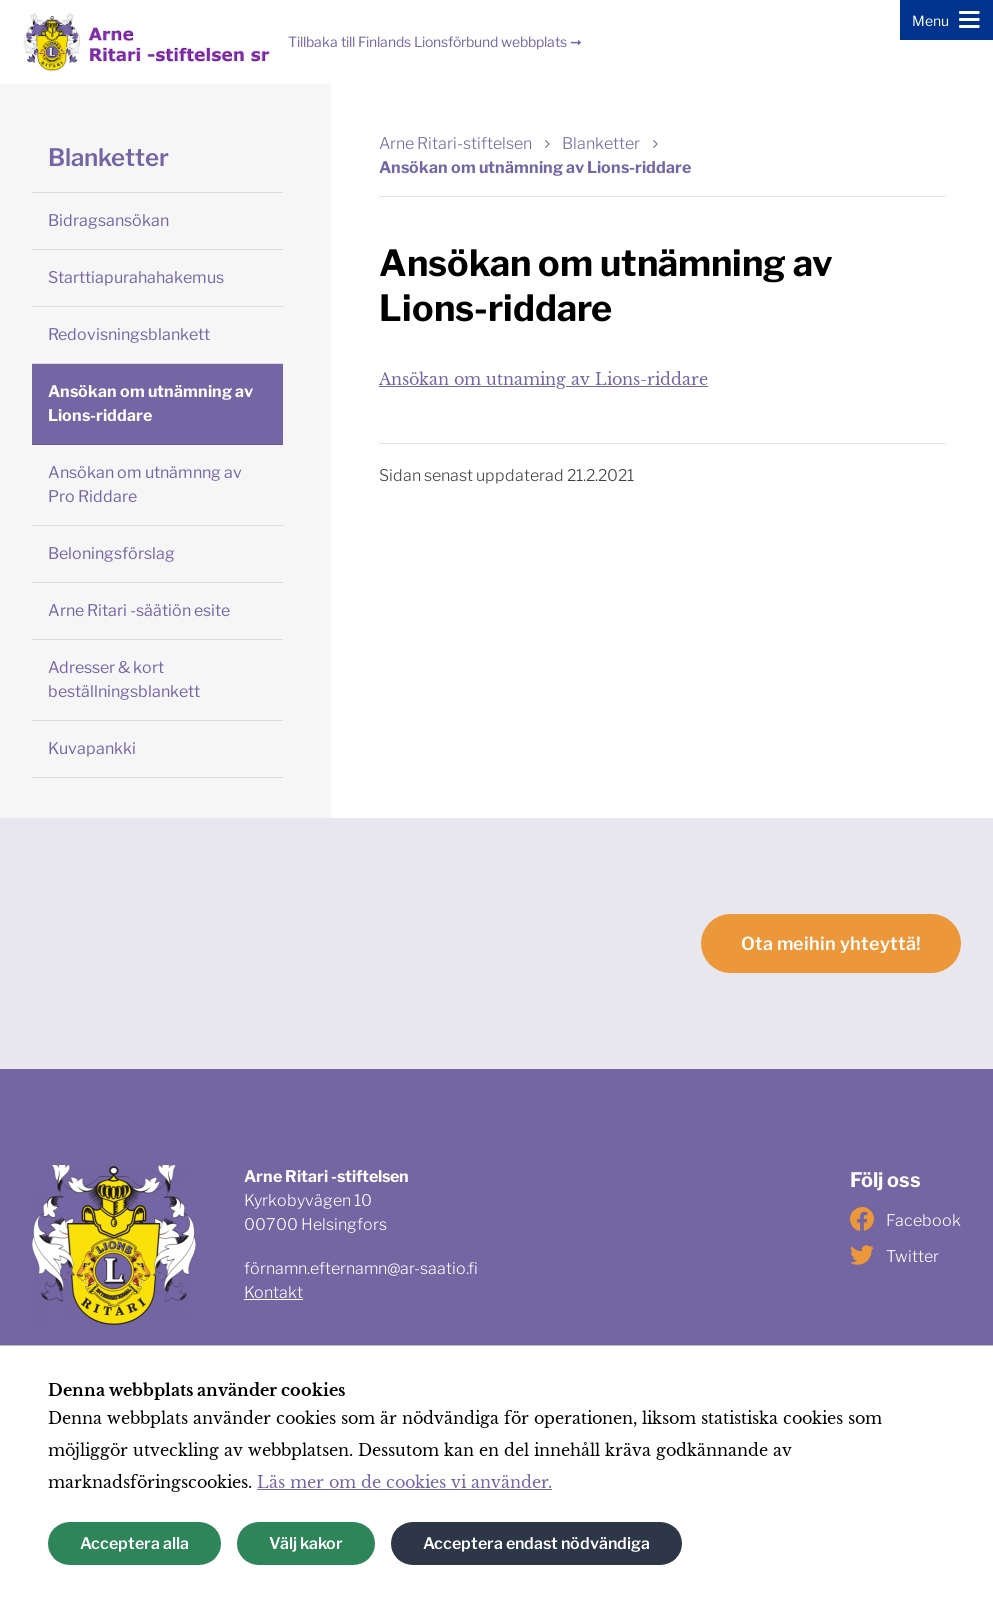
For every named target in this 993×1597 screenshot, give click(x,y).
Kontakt (273, 1292)
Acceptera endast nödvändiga (536, 1543)
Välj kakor (306, 1543)
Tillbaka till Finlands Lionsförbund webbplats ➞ (435, 41)
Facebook (905, 1219)
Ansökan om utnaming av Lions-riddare (543, 379)
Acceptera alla (134, 1543)
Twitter (894, 1255)
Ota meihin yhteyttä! (831, 943)
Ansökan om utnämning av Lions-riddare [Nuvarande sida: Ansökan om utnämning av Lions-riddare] (535, 167)
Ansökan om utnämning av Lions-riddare (150, 403)
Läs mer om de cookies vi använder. (404, 1482)
